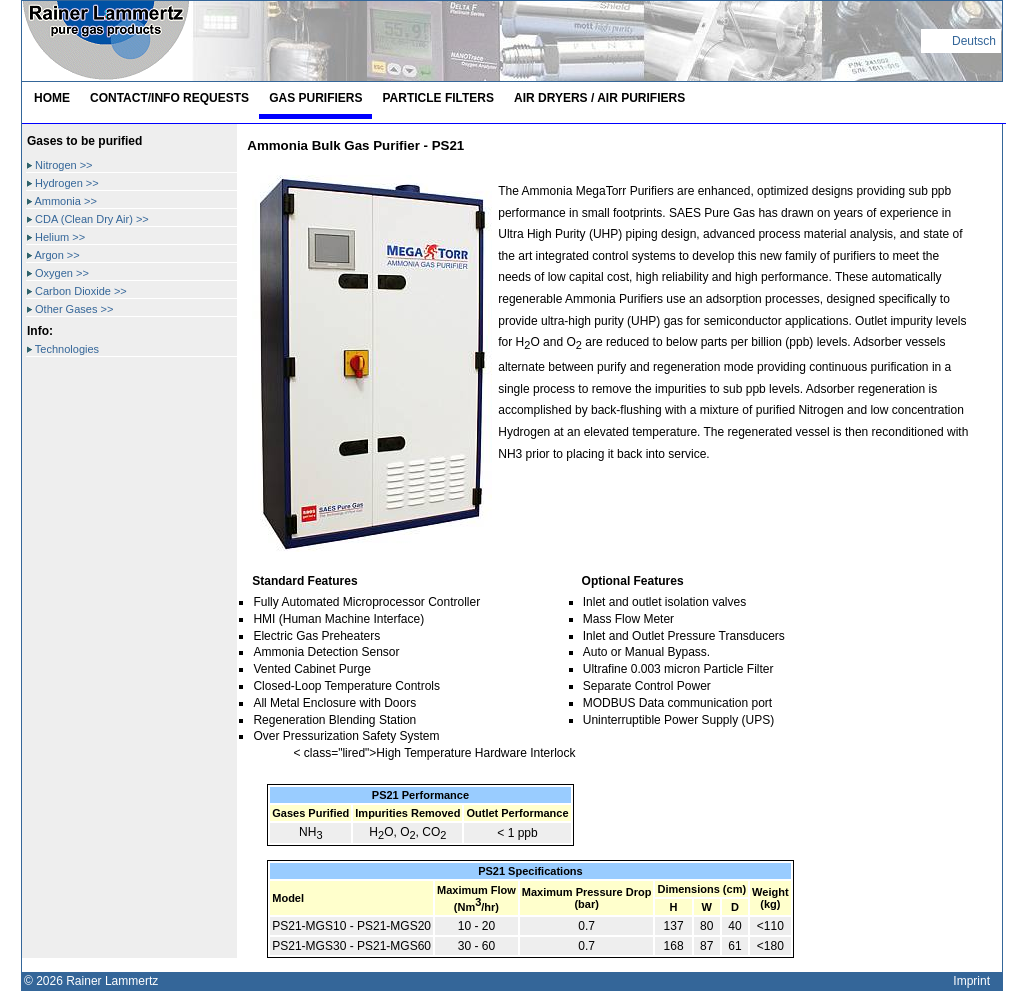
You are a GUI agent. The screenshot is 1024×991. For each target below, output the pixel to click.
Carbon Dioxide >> (77, 291)
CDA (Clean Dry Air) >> (88, 219)
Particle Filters (438, 98)
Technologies (63, 349)
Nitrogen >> (60, 165)
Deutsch (974, 41)
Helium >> (56, 237)
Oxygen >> (58, 273)
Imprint (971, 981)
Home (52, 98)
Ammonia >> (62, 201)
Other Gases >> (70, 309)
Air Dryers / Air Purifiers (599, 98)
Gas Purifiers (315, 98)
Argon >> (53, 255)
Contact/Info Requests (169, 98)
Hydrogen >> (63, 183)
